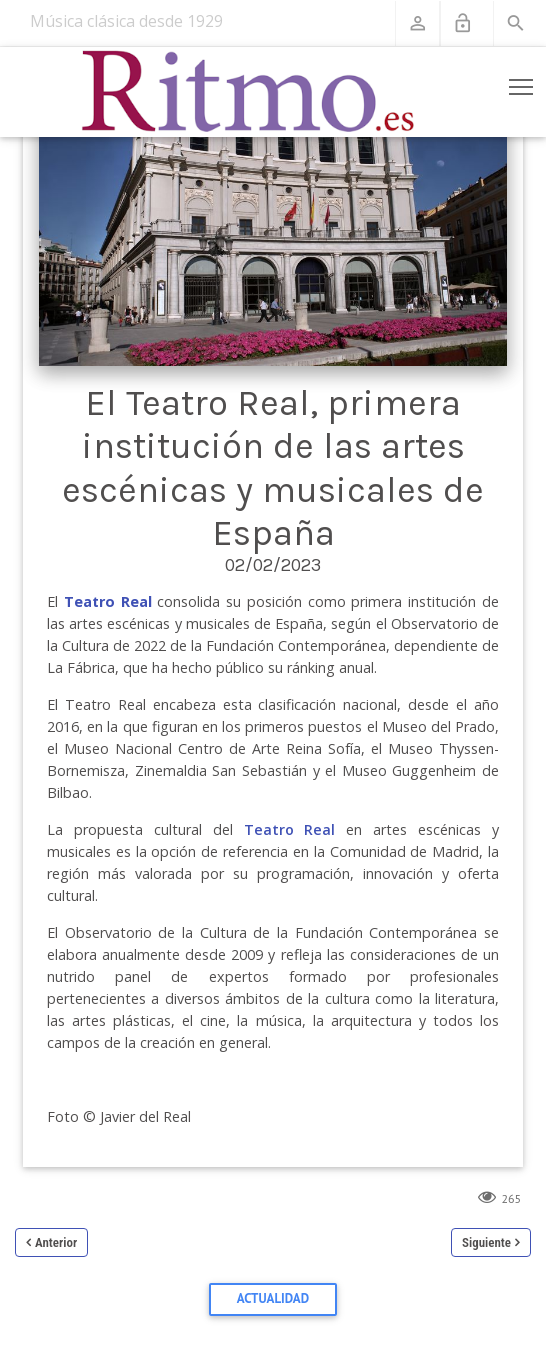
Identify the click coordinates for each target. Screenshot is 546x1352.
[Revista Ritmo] (248, 92)
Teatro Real (290, 829)
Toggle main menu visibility (522, 83)
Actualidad (273, 1298)
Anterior (56, 1242)
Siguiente (486, 1242)
